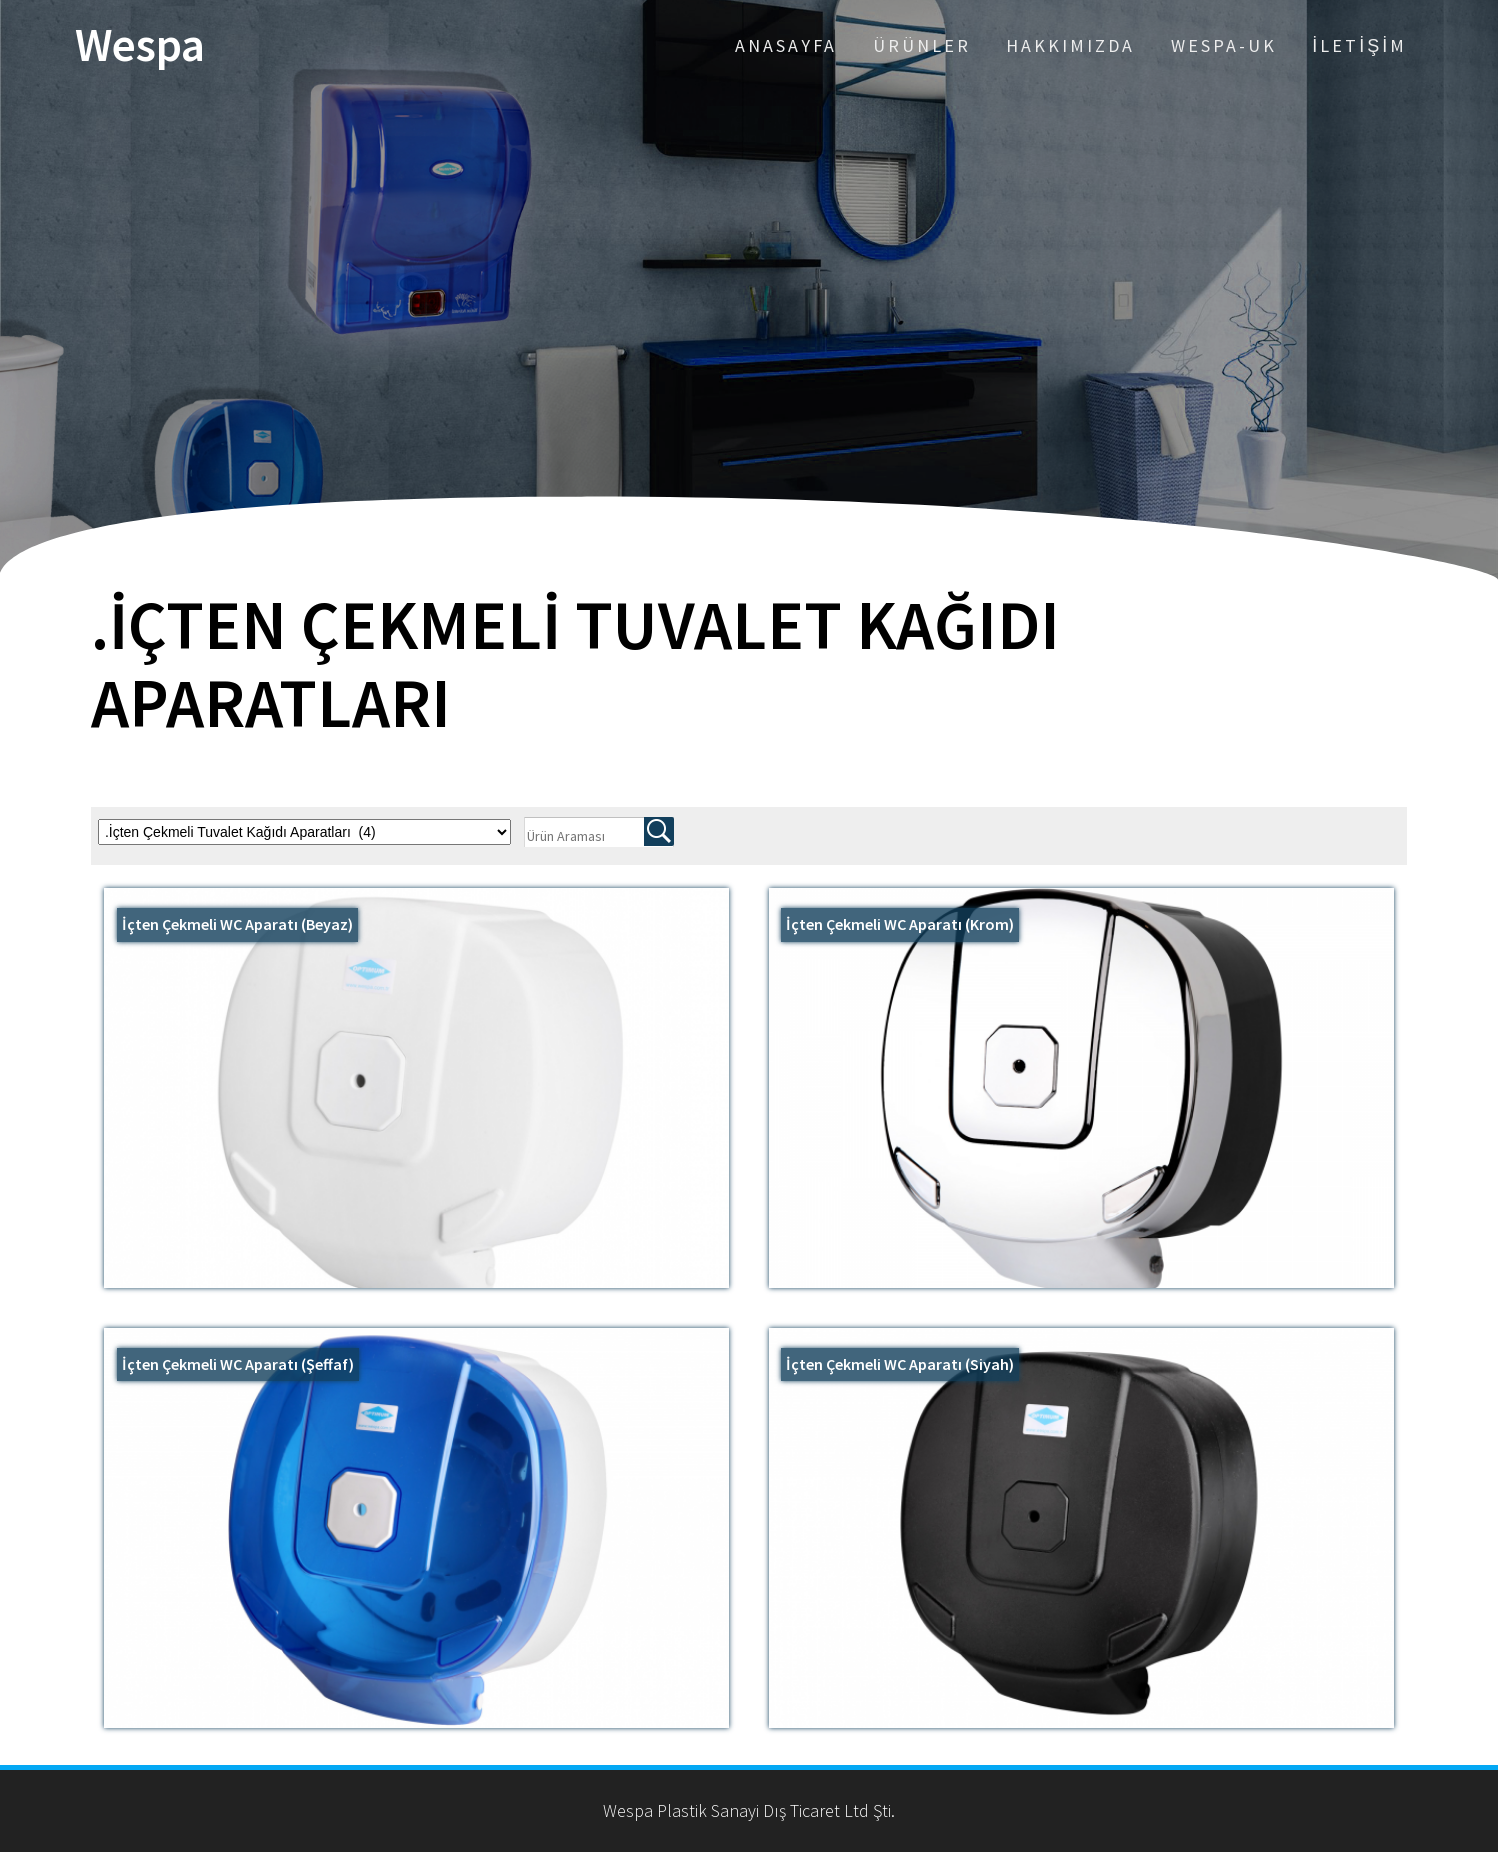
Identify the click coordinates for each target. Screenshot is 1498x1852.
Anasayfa (786, 45)
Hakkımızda (1070, 45)
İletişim (1359, 45)
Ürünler (922, 45)
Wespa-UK (1224, 45)
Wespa (140, 45)
